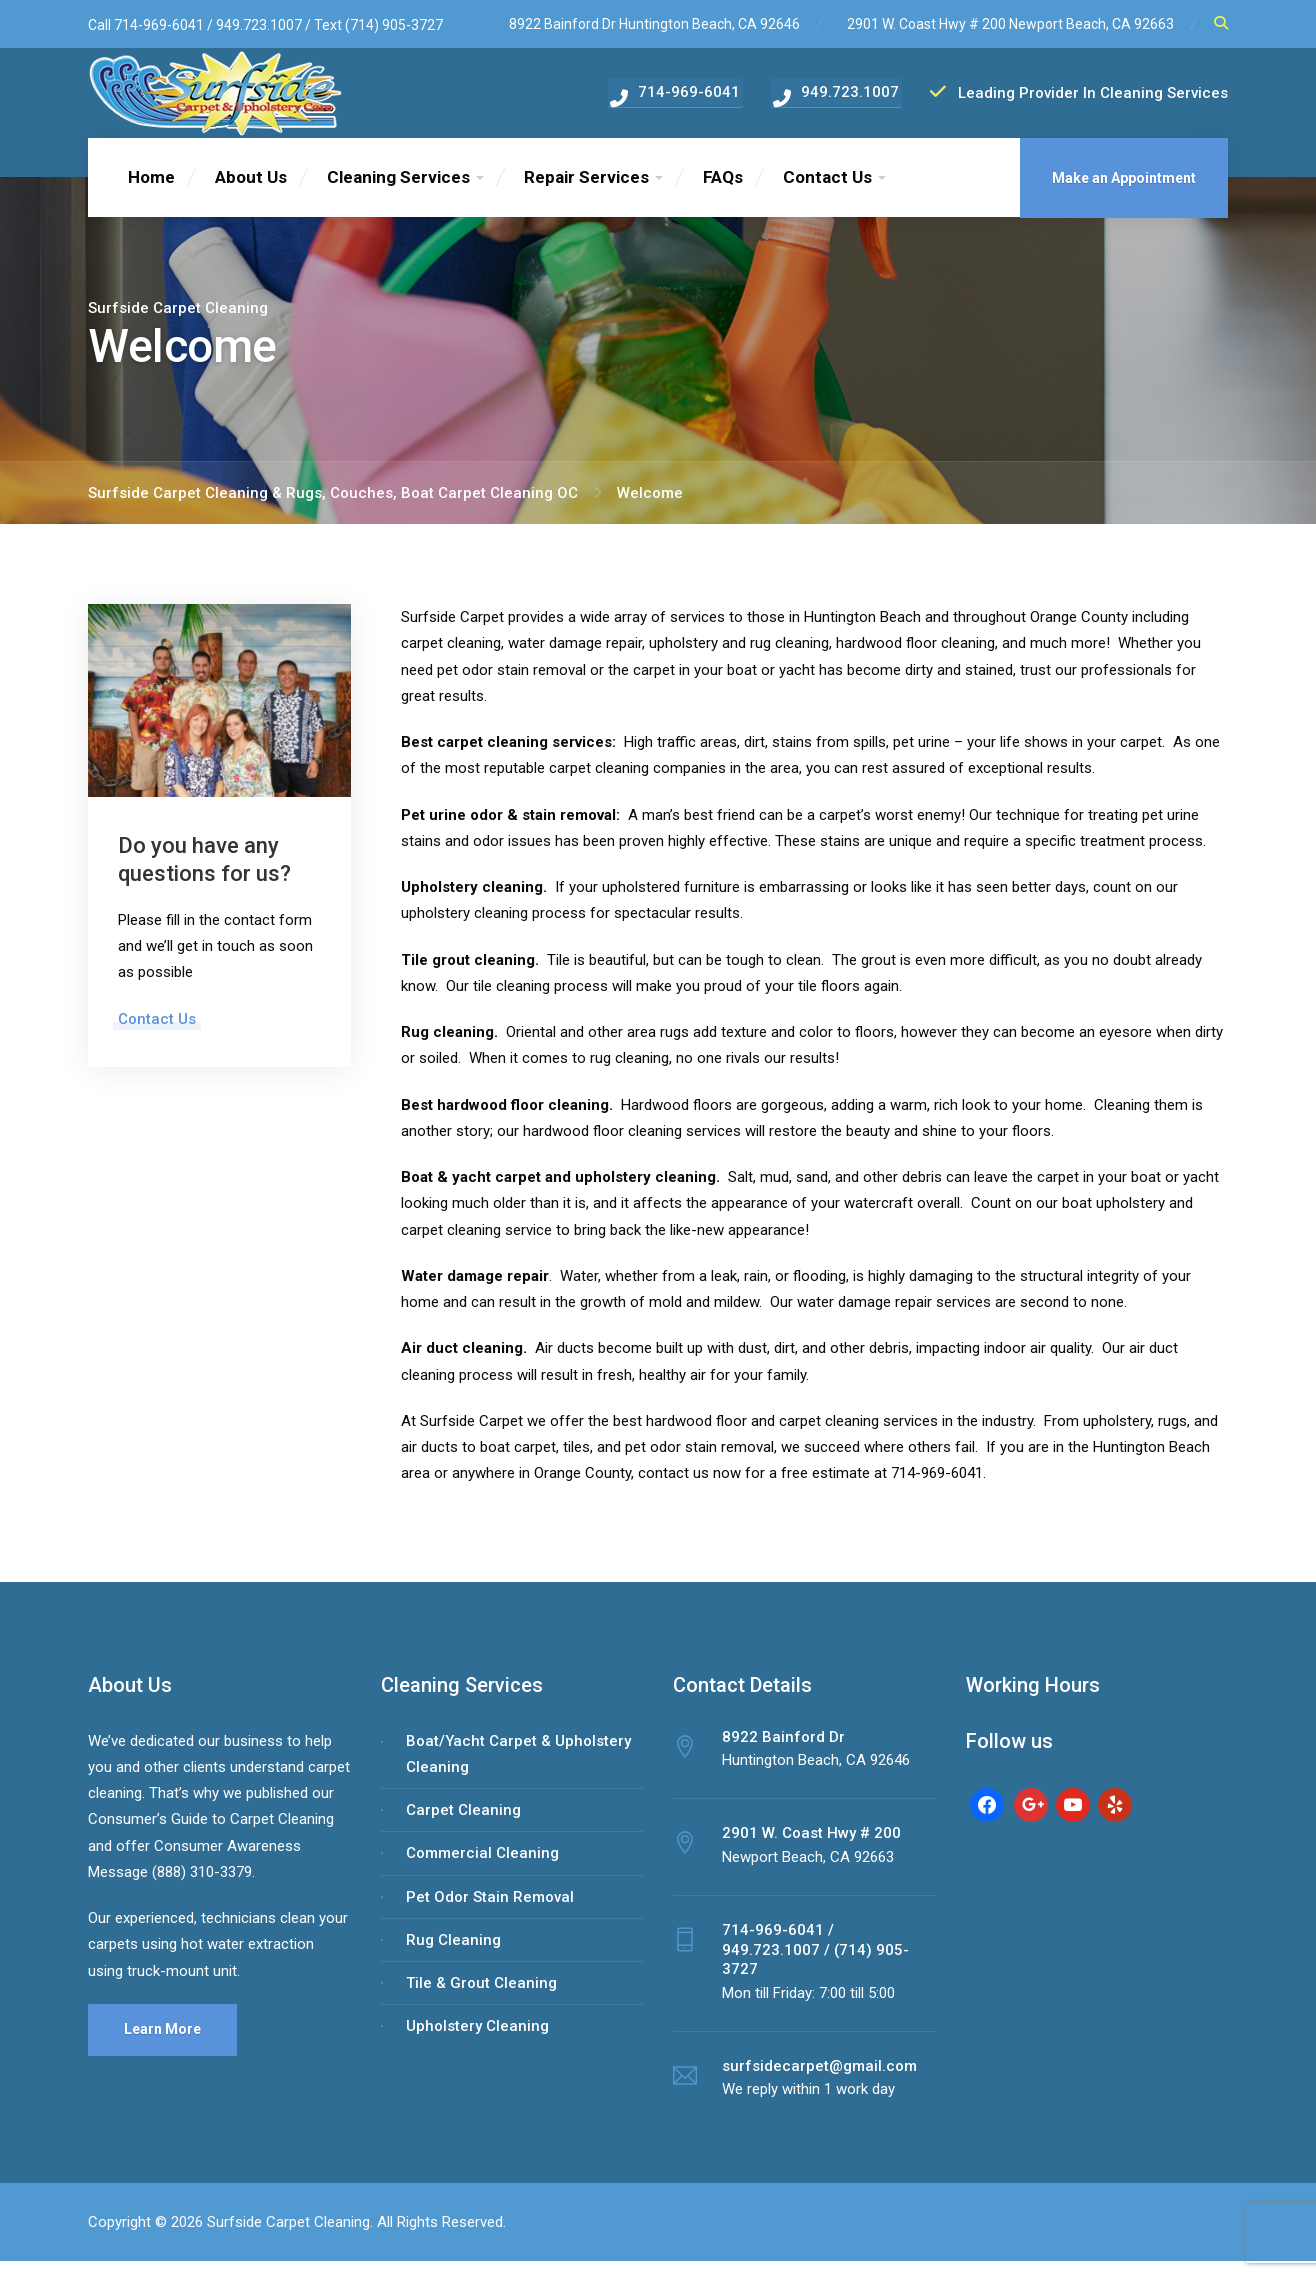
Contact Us (827, 193)
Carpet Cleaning (463, 1826)
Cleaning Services (398, 193)
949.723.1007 (260, 25)
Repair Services (586, 193)
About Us (251, 193)
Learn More (162, 2045)
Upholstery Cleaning (477, 2042)
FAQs (723, 193)
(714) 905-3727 (394, 25)
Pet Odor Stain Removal (490, 1912)
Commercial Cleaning (482, 1869)
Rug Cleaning (453, 1956)
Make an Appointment (1124, 194)
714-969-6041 (159, 25)
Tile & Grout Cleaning (481, 1999)
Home (151, 193)
